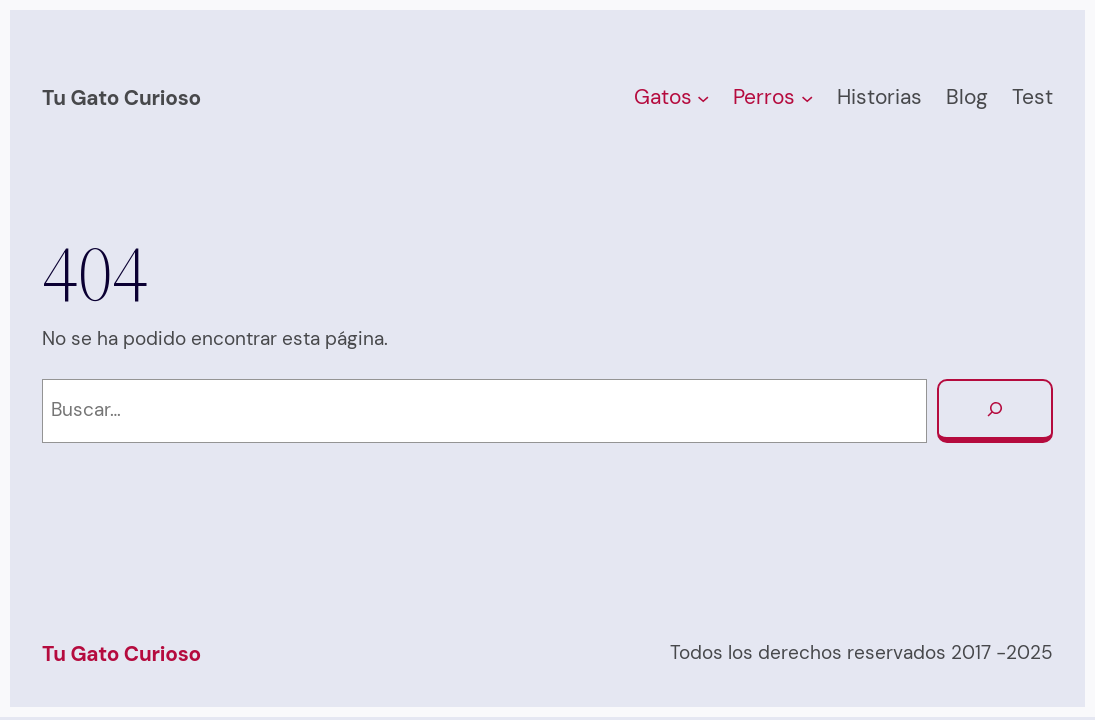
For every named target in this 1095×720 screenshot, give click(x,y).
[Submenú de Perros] (807, 98)
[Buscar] (995, 411)
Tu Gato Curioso (121, 97)
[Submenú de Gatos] (703, 98)
